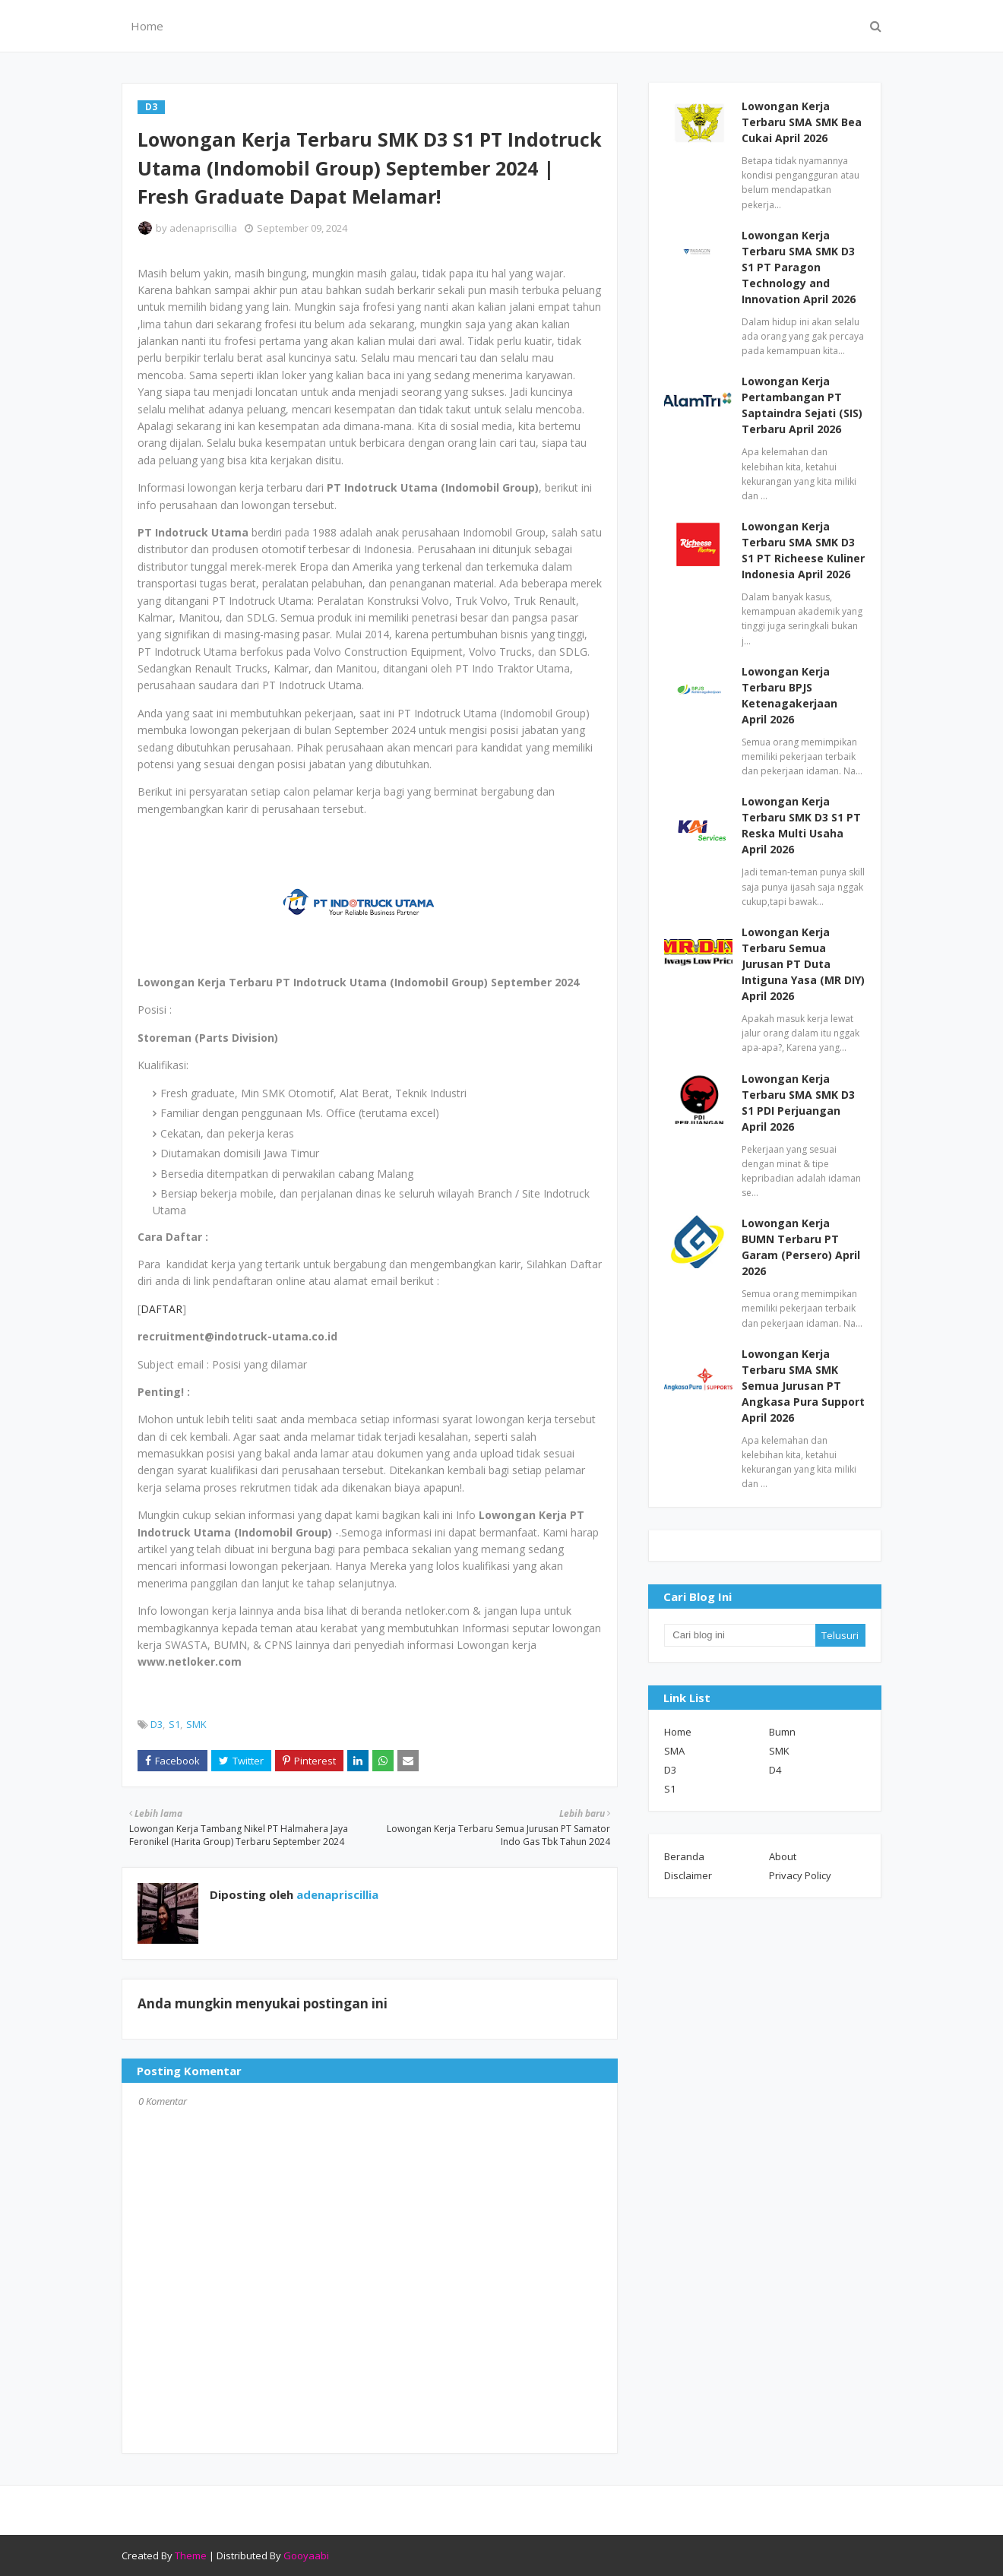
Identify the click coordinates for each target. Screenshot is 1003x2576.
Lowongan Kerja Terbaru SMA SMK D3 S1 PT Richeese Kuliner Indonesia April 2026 (803, 550)
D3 (156, 1724)
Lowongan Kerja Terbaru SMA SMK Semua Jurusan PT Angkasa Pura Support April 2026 (803, 1386)
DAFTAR (161, 1309)
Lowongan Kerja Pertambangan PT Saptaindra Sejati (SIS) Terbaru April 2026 (802, 405)
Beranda (684, 1856)
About (782, 1856)
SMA (674, 1751)
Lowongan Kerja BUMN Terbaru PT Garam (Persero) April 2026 (801, 1247)
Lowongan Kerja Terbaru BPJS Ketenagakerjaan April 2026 (789, 695)
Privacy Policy (800, 1875)
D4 (775, 1770)
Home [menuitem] (147, 25)
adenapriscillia (203, 228)
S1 (174, 1724)
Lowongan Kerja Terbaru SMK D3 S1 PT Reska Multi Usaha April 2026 (801, 825)
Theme (191, 2555)
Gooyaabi (306, 2555)
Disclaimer (688, 1875)
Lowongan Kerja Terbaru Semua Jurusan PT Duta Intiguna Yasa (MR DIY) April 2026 (803, 964)
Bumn (782, 1732)
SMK (196, 1724)
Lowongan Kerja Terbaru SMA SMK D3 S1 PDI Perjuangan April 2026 (798, 1102)
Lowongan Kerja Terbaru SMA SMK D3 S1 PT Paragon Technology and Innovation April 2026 (799, 267)
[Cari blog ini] (739, 1635)
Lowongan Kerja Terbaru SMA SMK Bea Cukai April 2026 (802, 122)
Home (677, 1732)
